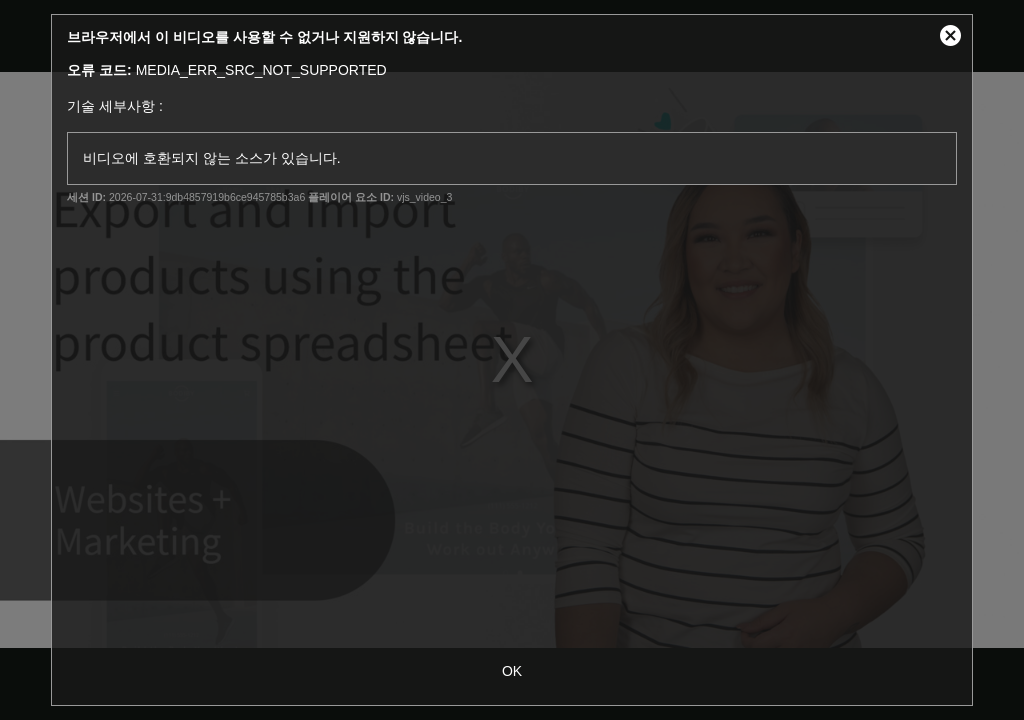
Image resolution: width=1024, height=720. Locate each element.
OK (512, 671)
